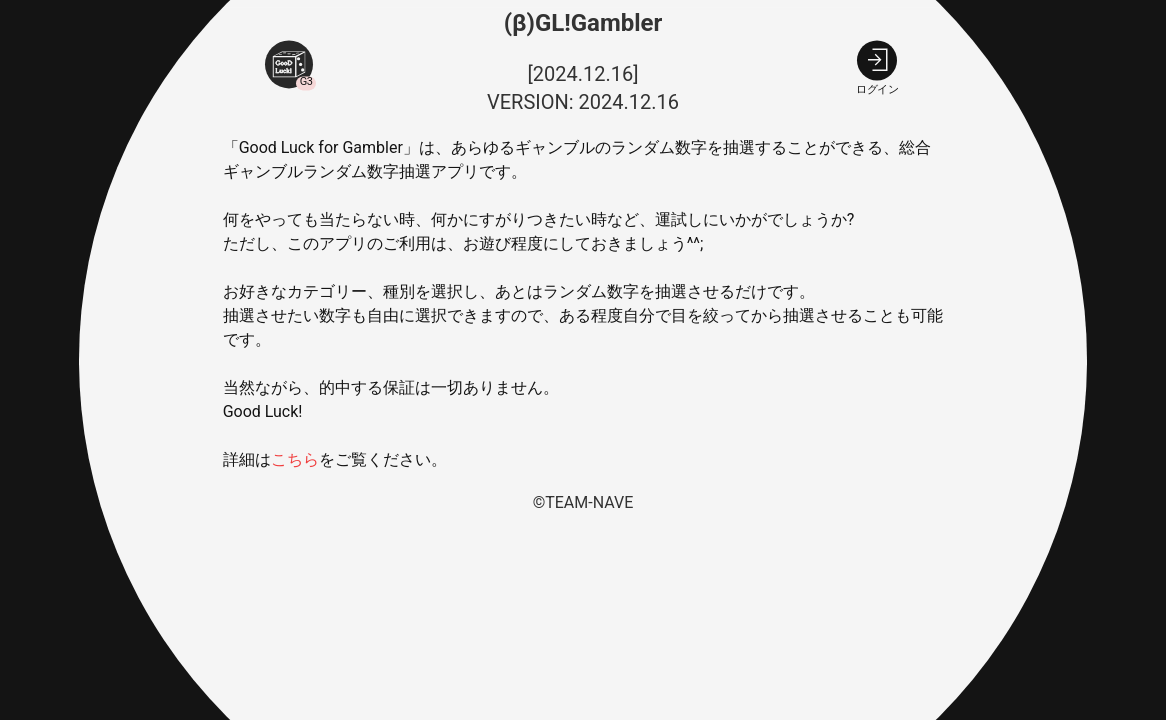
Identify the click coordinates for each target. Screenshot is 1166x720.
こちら (295, 460)
